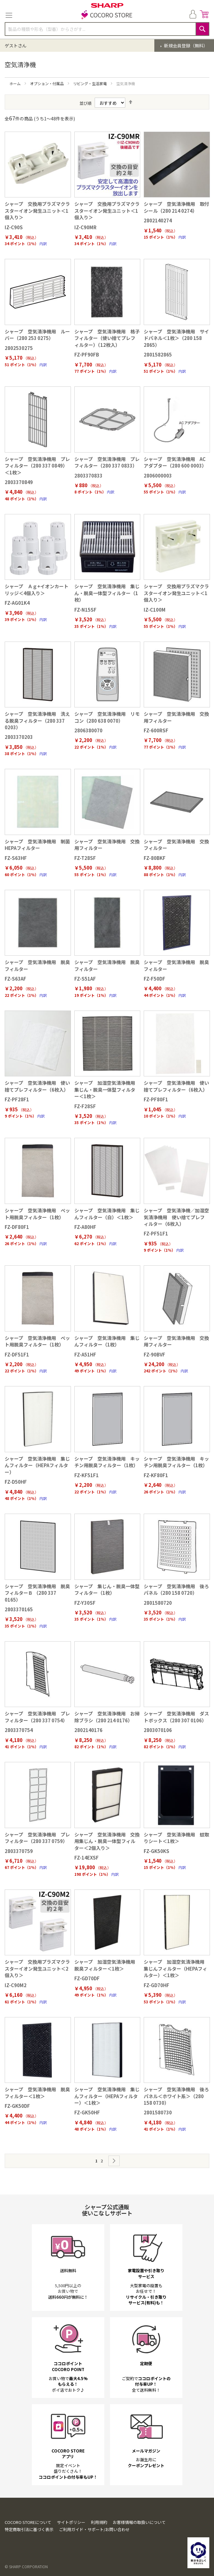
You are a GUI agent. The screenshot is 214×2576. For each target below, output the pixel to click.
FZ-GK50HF (87, 2112)
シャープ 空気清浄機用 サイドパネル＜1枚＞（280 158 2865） (176, 338)
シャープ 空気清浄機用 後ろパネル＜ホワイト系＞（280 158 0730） (176, 2096)
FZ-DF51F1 (17, 1354)
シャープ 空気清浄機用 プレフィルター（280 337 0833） (107, 462)
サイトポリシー (71, 2522)
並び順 (85, 103)
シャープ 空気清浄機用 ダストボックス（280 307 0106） (176, 1716)
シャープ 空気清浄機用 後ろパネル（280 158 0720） (176, 1589)
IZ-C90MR (85, 227)
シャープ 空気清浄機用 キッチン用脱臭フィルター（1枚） (107, 1461)
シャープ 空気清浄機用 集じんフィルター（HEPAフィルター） (37, 1465)
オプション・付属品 (47, 83)
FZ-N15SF (85, 609)
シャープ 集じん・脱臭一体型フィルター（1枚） (107, 1589)
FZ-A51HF (85, 1354)
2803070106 (158, 1730)
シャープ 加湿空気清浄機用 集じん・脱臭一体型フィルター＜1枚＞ (107, 1089)
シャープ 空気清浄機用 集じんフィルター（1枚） (107, 1341)
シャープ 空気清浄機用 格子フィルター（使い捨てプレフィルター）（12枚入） (107, 338)
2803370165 (19, 1609)
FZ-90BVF (154, 1354)
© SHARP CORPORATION (26, 2566)
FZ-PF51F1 (156, 1233)
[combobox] (107, 29)
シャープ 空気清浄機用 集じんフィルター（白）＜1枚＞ (107, 1213)
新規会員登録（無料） (185, 45)
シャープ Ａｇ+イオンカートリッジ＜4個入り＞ (36, 589)
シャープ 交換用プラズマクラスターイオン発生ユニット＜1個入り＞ (37, 211)
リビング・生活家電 (90, 83)
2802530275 (19, 348)
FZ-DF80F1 (17, 1227)
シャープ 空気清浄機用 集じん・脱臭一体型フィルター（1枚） (107, 593)
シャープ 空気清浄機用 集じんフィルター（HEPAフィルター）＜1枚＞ (107, 2096)
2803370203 (19, 737)
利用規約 (99, 2522)
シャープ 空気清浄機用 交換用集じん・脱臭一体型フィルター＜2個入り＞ (107, 1841)
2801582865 (158, 354)
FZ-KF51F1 (86, 1475)
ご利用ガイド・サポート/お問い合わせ (94, 2529)
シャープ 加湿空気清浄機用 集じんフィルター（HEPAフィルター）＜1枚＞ (176, 1968)
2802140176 (88, 1730)
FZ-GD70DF (87, 1978)
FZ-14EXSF (86, 1857)
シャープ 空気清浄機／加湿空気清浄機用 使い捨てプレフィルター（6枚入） (176, 1217)
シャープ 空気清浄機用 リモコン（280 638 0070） (107, 717)
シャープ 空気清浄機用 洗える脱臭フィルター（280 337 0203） (37, 720)
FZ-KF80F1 (156, 1475)
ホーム (15, 83)
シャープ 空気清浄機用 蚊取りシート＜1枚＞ (176, 1837)
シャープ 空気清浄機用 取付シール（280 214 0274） (176, 207)
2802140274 (158, 220)
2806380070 (88, 730)
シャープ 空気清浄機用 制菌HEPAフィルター (37, 844)
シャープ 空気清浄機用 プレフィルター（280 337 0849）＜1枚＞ (37, 466)
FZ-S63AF (15, 978)
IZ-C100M (155, 609)
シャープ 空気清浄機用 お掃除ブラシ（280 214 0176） (107, 1716)
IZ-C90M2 (16, 1985)
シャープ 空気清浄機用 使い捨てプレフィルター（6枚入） (37, 1086)
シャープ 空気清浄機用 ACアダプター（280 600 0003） (175, 462)
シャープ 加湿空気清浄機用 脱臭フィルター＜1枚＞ (107, 1965)
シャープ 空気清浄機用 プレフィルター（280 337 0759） (37, 1837)
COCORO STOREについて (28, 2522)
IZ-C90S (14, 227)
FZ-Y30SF (85, 1602)
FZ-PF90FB (86, 354)
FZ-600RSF (156, 730)
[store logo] (107, 15)
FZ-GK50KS (156, 1851)
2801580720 (158, 1602)
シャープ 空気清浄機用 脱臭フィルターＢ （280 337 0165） (37, 1593)
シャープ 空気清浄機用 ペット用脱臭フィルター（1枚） (37, 1213)
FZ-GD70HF (156, 1985)
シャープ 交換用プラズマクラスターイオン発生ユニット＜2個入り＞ (37, 1968)
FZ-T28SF (85, 858)
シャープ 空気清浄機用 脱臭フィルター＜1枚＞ (37, 2092)
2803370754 (19, 1730)
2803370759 (19, 1851)
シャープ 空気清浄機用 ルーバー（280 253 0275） (37, 334)
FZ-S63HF (16, 858)
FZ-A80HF (85, 1227)
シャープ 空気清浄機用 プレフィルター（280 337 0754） (37, 1716)
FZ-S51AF (85, 978)
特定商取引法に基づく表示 (29, 2529)
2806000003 (158, 475)
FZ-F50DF (154, 978)
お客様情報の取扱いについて (139, 2522)
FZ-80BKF (155, 858)
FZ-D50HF (16, 1481)
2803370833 (88, 475)
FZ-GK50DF (17, 2106)
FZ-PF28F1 (17, 1099)
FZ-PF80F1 (156, 1099)
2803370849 (19, 482)
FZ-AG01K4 (17, 602)
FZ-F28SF (85, 1106)
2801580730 (158, 2112)
